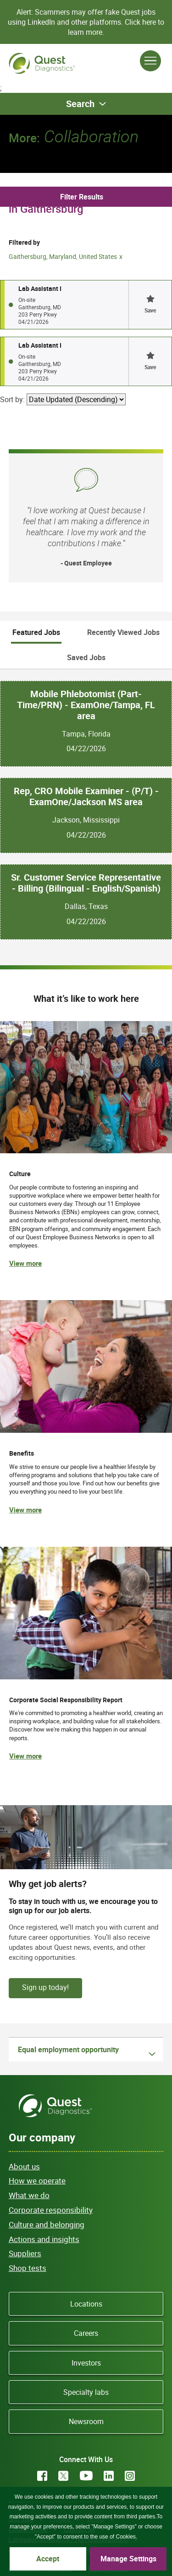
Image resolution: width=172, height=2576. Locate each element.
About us (24, 2166)
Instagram (130, 2476)
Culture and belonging (46, 2224)
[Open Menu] (150, 60)
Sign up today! (45, 1987)
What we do (29, 2195)
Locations (86, 2304)
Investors (86, 2363)
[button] (150, 304)
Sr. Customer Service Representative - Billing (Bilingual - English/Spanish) (86, 883)
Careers (86, 2333)
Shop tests (27, 2268)
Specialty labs (86, 2392)
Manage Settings (128, 2559)
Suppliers (25, 2253)
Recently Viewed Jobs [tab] (123, 632)
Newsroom (86, 2421)
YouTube (86, 2476)
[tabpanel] (86, 804)
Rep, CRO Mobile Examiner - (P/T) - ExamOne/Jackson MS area (86, 796)
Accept (47, 2559)
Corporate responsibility (51, 2210)
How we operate (37, 2180)
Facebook (42, 2476)
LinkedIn (109, 2476)
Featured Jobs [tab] (36, 632)
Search (80, 103)
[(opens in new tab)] (86, 1663)
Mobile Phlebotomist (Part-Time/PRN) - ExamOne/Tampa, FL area (86, 704)
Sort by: (12, 399)
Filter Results (81, 197)
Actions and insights (44, 2239)
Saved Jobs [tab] (86, 657)
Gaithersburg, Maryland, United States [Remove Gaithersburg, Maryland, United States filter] (63, 256)
